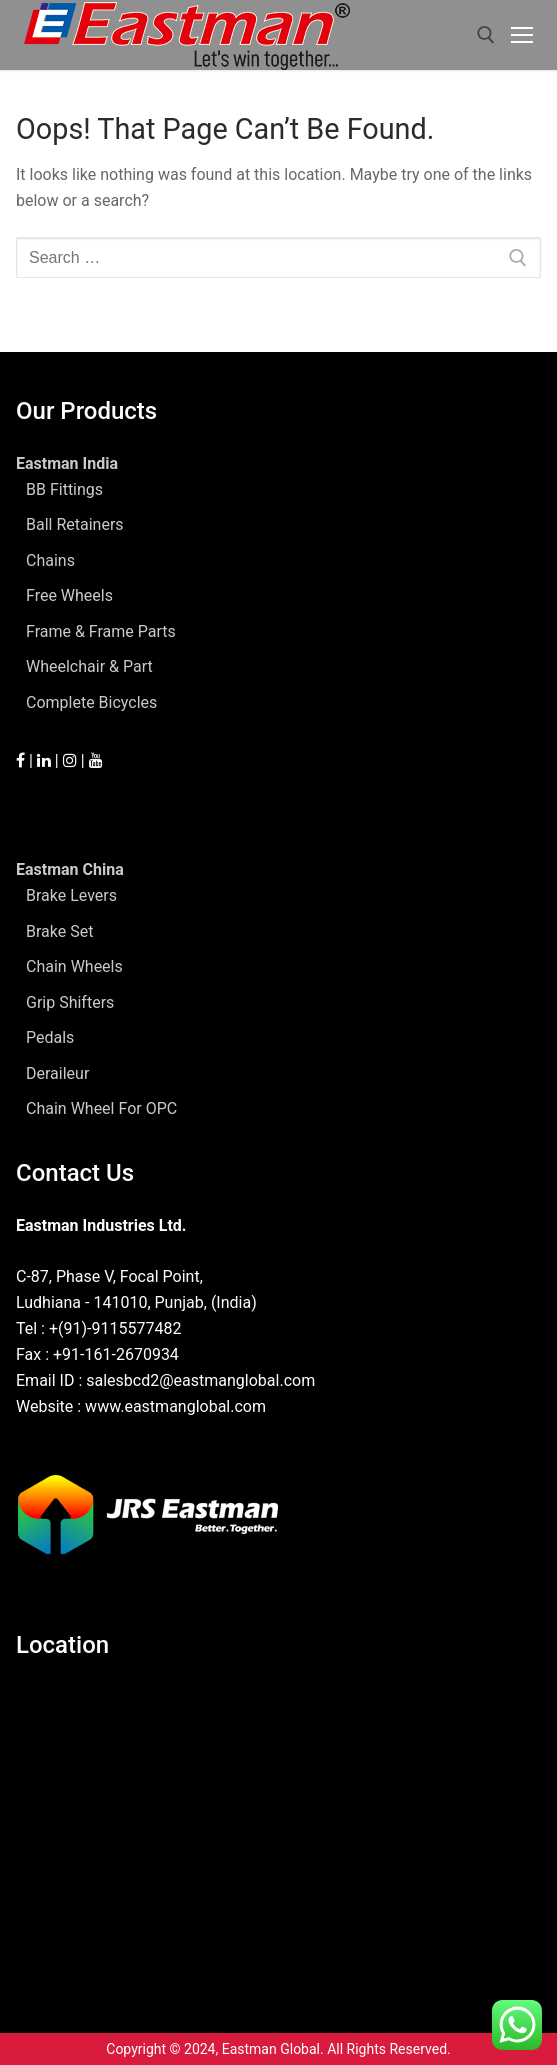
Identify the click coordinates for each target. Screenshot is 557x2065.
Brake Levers (71, 895)
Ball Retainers (75, 524)
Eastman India (69, 463)
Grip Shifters (70, 1002)
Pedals (50, 1037)
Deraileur (57, 1073)
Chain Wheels (74, 966)
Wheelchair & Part (89, 666)
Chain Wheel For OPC (101, 1108)
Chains (50, 560)
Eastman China (72, 869)
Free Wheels (69, 595)
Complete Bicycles (91, 702)
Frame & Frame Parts (101, 631)
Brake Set (59, 931)
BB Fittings (64, 489)
